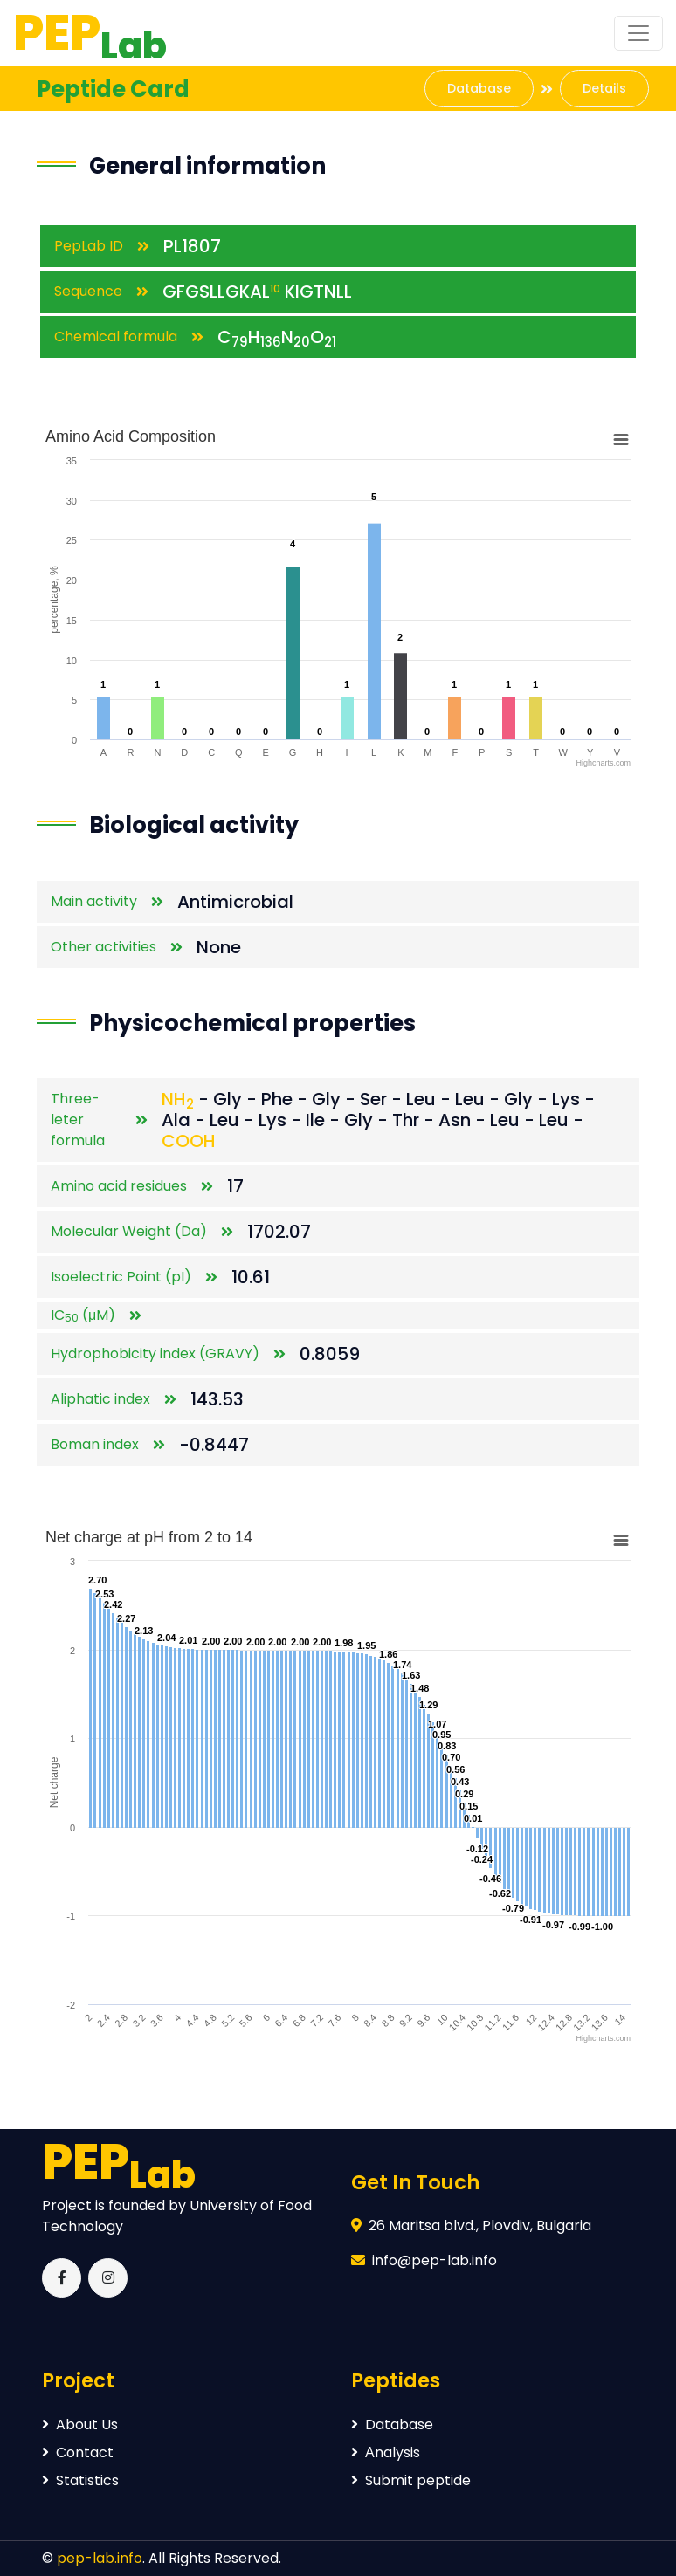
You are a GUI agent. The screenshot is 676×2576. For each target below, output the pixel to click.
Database (479, 88)
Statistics (80, 2480)
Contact (78, 2452)
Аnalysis (385, 2452)
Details (604, 88)
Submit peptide (411, 2480)
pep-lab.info (99, 2558)
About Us (80, 2425)
